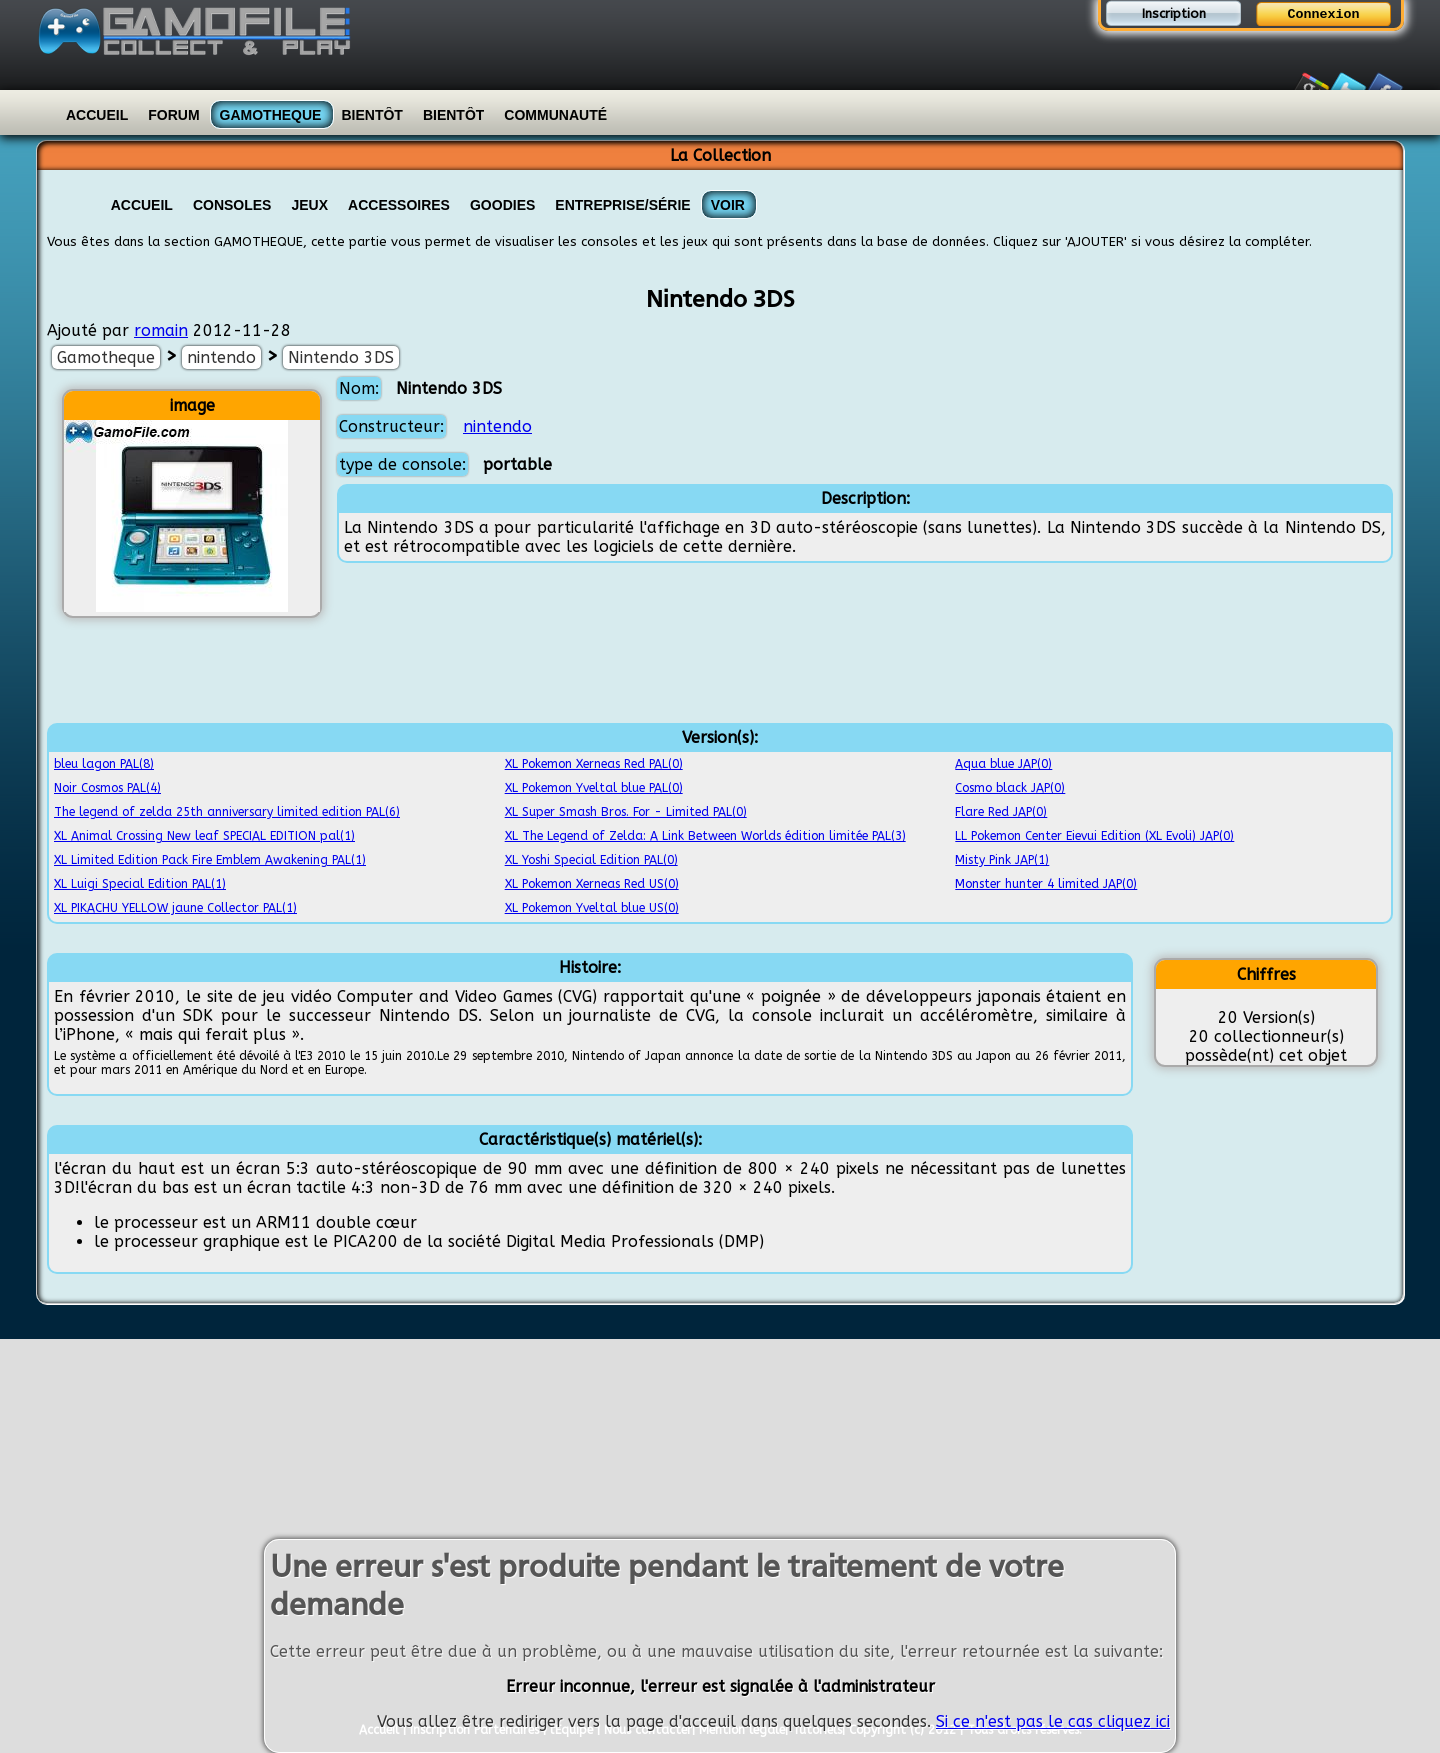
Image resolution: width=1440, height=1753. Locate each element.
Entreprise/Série (622, 205)
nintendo (221, 357)
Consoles (232, 205)
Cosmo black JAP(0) (1010, 788)
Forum (173, 115)
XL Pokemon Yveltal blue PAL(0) (594, 788)
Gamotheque (271, 115)
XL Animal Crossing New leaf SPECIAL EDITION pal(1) (204, 836)
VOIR (728, 205)
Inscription (1174, 13)
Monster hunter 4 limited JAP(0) (1046, 884)
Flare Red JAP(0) (1001, 812)
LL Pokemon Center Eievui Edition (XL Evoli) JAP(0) (1094, 836)
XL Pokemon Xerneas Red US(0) (592, 884)
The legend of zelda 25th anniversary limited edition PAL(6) (227, 812)
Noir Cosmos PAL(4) (107, 788)
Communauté (555, 115)
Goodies (502, 205)
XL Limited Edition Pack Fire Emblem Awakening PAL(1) (210, 860)
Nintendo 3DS (341, 357)
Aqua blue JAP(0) (1003, 764)
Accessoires (399, 205)
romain (161, 330)
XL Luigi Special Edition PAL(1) (140, 884)
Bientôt (371, 115)
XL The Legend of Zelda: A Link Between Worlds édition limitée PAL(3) (705, 836)
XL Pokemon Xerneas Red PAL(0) (594, 764)
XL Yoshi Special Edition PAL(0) (591, 860)
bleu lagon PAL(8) (104, 764)
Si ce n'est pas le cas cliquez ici (1053, 1721)
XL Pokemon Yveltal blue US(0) (592, 908)
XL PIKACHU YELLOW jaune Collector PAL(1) (175, 908)
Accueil (97, 115)
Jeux (309, 205)
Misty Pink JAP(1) (1002, 860)
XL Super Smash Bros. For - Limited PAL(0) (626, 812)
